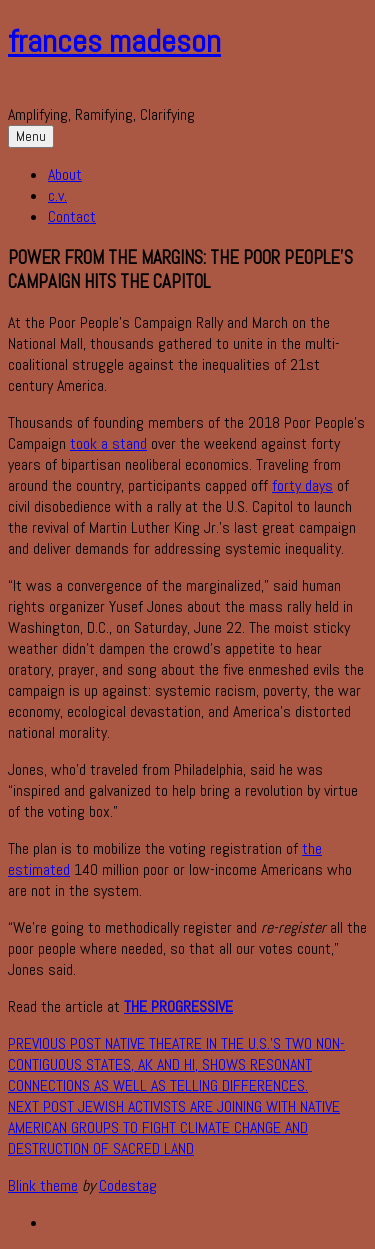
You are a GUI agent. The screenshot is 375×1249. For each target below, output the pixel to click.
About (65, 174)
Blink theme (43, 1185)
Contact (72, 216)
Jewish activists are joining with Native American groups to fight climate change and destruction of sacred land (174, 1127)
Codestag (128, 1185)
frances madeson (114, 41)
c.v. (57, 195)
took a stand (108, 443)
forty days (302, 485)
